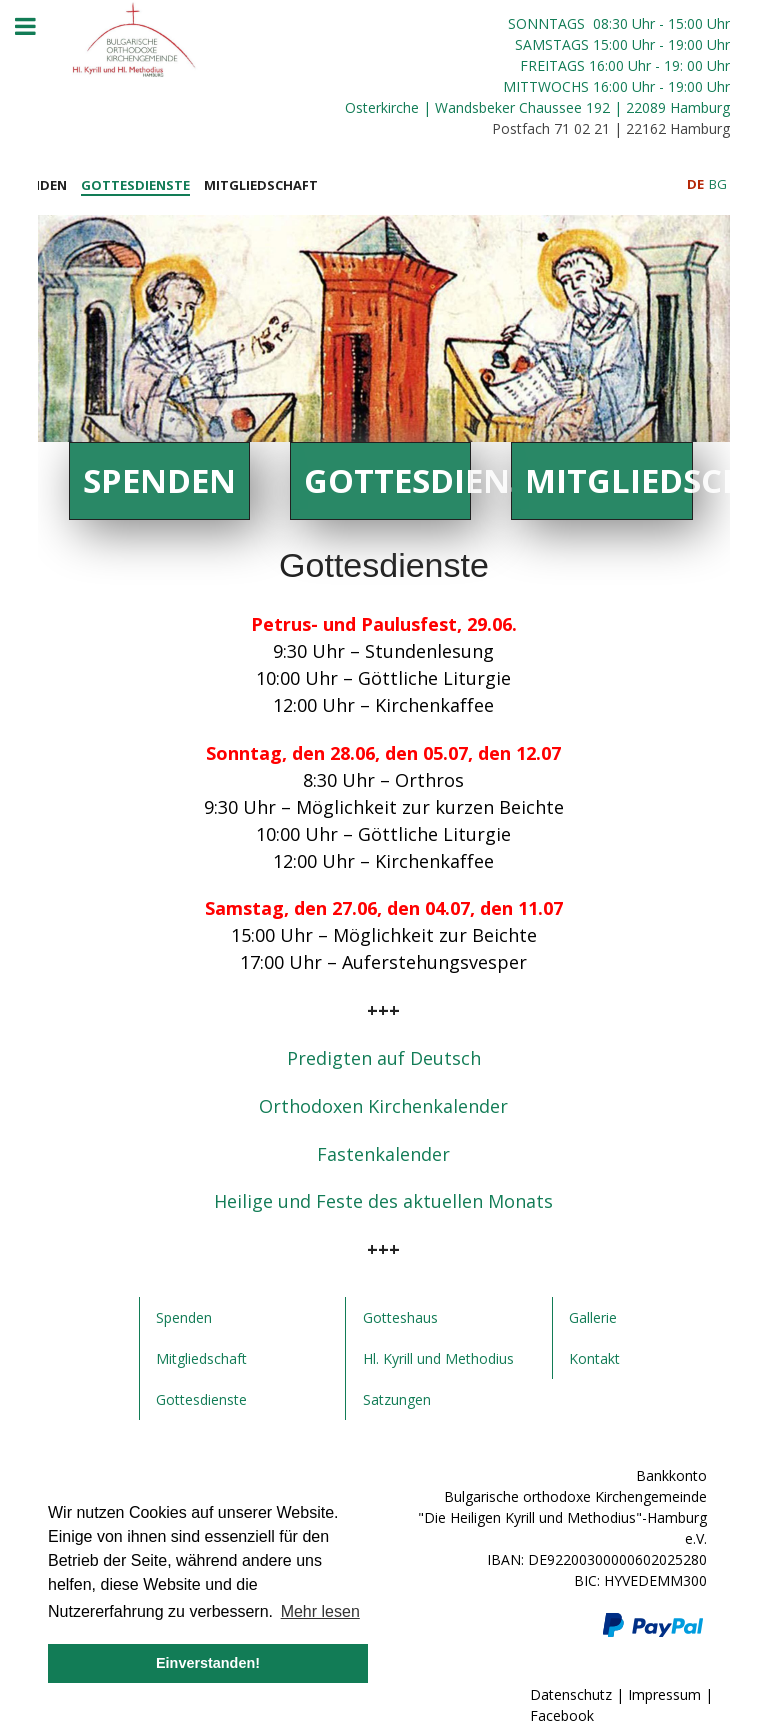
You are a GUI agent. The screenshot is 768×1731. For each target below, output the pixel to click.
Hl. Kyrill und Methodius (438, 1358)
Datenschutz (571, 1694)
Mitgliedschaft (608, 480)
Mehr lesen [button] (320, 1611)
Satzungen (397, 1399)
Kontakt (594, 1358)
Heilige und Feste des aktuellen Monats (383, 1201)
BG (718, 184)
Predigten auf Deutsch (384, 1058)
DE (697, 184)
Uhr (643, 44)
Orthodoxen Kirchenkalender (383, 1106)
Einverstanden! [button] (208, 1663)
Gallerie (593, 1317)
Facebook (562, 1715)
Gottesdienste (387, 480)
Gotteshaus (400, 1317)
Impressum (664, 1694)
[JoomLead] (135, 36)
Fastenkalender (383, 1154)
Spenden (159, 480)
